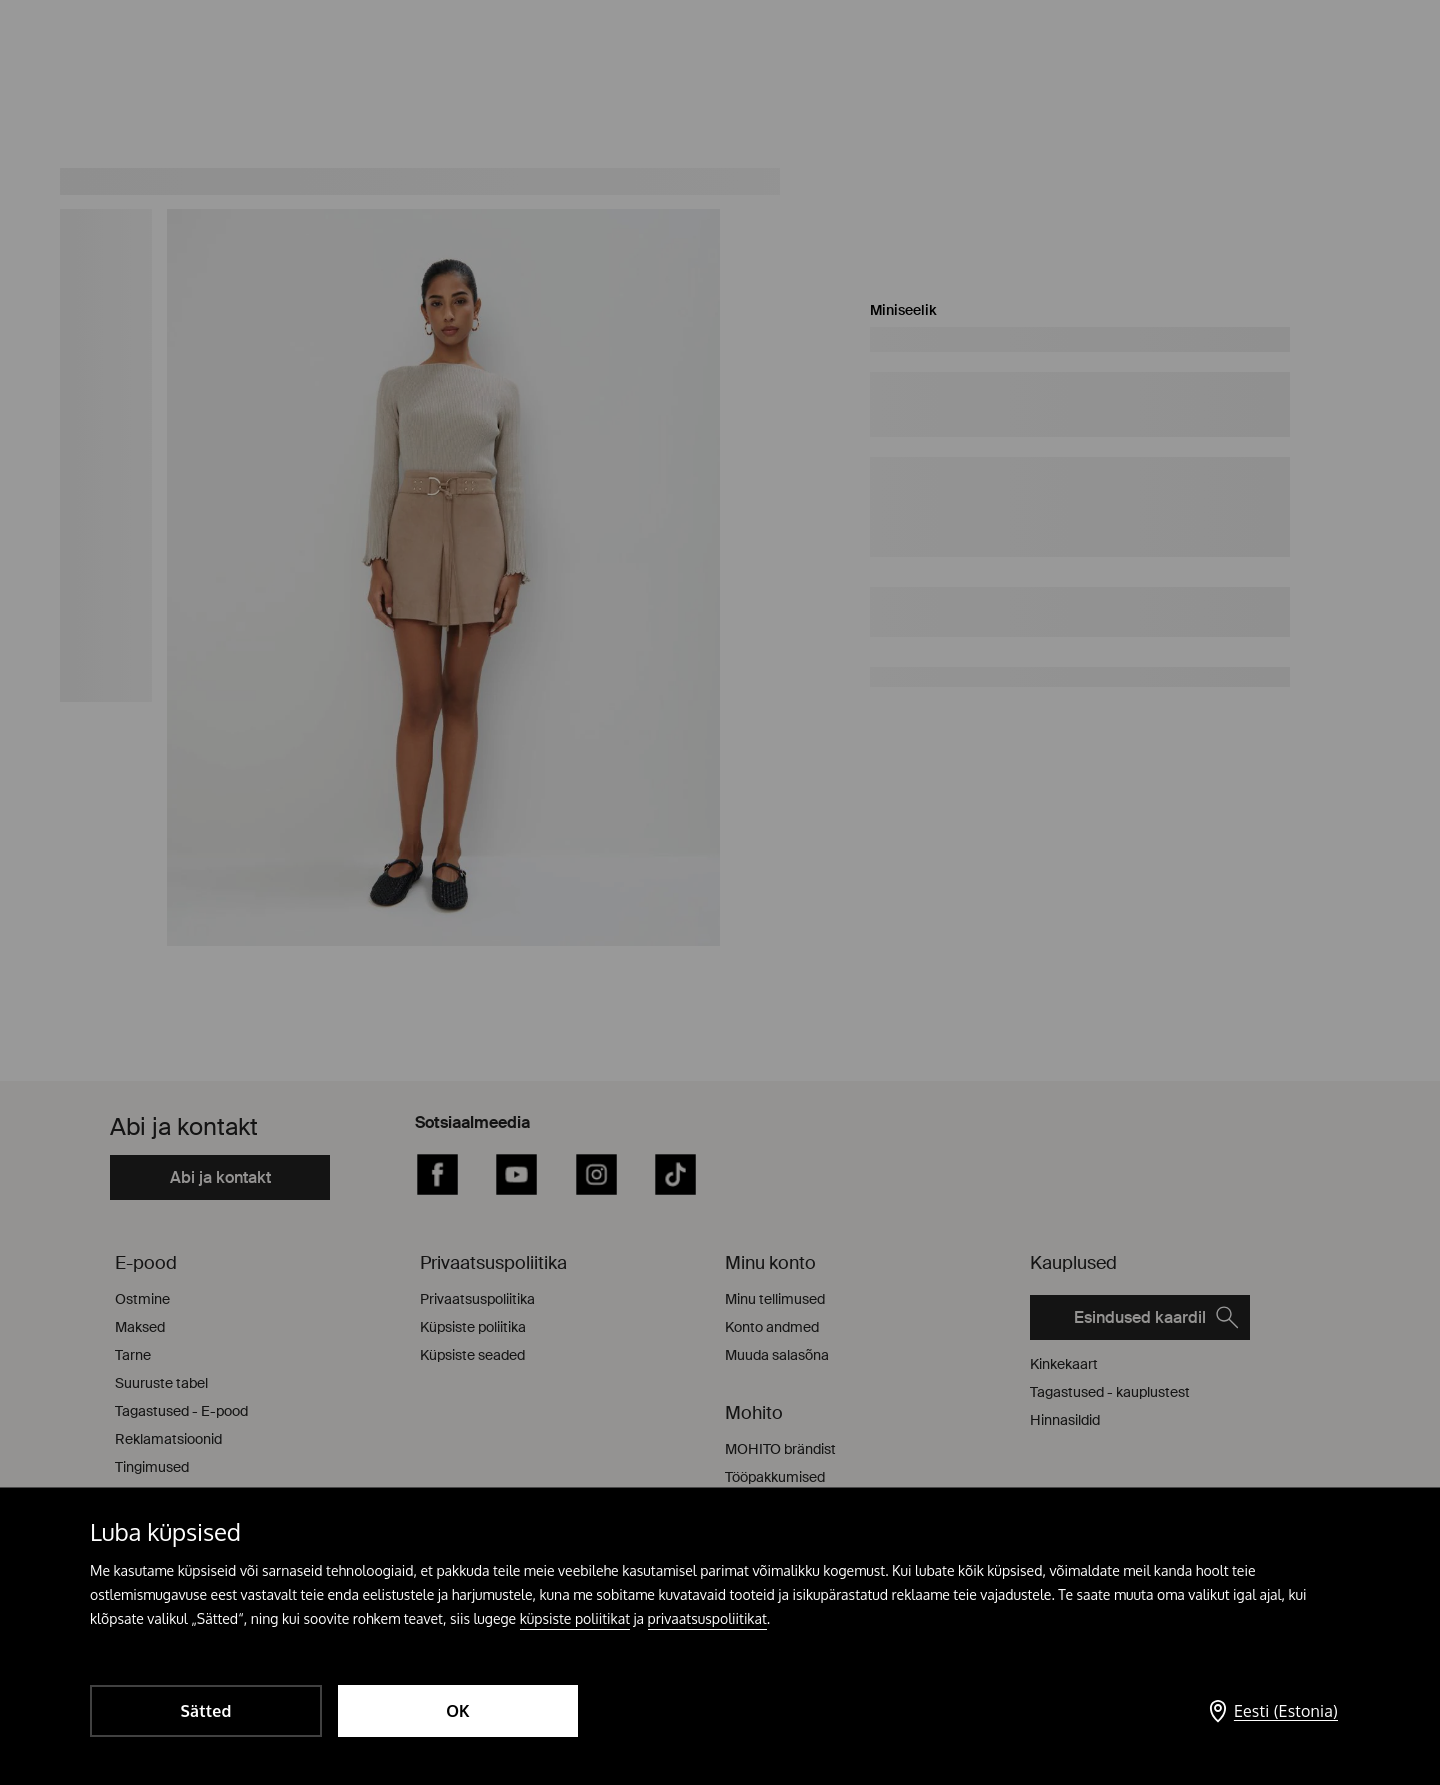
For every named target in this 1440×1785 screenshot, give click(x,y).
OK (458, 1711)
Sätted (205, 1711)
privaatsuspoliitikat (707, 1618)
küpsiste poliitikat (575, 1618)
